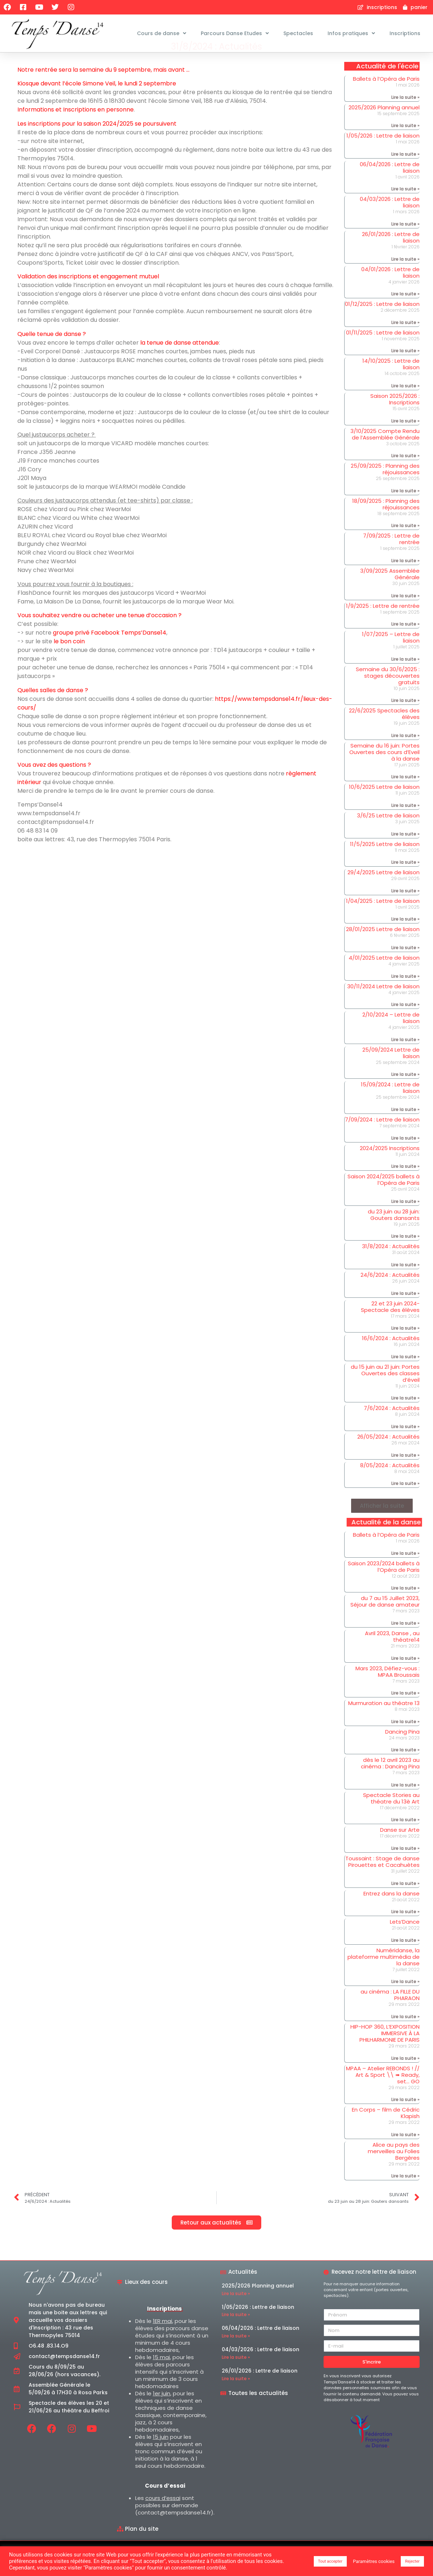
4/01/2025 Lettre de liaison (384, 975)
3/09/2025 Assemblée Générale (390, 591)
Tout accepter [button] (330, 2561)
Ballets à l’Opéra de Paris (386, 96)
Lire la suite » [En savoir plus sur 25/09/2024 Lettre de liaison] (405, 1092)
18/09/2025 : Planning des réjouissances (386, 521)
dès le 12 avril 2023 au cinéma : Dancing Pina (390, 1780)
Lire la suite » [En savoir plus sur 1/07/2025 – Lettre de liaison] (405, 676)
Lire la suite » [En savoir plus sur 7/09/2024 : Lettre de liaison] (405, 1155)
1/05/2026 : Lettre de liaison (383, 153)
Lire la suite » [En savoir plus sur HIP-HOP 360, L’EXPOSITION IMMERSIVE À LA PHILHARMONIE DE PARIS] (405, 2075)
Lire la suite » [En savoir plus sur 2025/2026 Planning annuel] (405, 143)
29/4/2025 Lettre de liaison (383, 889)
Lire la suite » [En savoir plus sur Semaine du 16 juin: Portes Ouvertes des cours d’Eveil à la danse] (405, 794)
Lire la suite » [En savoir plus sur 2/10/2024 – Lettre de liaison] (405, 1057)
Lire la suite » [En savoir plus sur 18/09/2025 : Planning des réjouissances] (405, 543)
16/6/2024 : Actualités (391, 1355)
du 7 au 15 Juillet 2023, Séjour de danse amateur (385, 1619)
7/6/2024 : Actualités (392, 1425)
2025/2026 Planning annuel (384, 125)
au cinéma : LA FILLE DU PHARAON (390, 2012)
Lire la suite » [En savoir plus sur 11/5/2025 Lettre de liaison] (405, 879)
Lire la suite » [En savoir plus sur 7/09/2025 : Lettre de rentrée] (405, 578)
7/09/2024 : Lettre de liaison (382, 1137)
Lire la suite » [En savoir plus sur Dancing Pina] (405, 1767)
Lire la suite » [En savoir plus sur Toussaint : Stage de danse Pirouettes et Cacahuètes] (405, 1901)
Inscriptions (405, 33)
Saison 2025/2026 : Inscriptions (395, 416)
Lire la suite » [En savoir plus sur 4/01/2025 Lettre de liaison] (405, 993)
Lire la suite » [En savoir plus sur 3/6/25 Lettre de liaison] (405, 851)
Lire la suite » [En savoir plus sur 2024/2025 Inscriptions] (405, 1183)
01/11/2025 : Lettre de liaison (383, 350)
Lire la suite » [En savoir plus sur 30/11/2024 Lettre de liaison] (405, 1022)
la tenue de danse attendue (179, 360)
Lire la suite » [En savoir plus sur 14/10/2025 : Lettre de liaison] (405, 403)
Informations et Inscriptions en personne (75, 127)
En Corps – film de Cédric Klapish (386, 2130)
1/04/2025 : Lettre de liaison (383, 918)
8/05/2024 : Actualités (390, 1482)
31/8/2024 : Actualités (391, 1263)
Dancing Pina (402, 1749)
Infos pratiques (351, 33)
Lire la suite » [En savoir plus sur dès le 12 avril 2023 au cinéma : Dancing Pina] (405, 1802)
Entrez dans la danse (391, 1911)
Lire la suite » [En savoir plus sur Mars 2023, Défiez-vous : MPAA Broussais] (405, 1710)
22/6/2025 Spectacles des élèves (384, 731)
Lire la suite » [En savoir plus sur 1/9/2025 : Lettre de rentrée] (405, 641)
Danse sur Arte (400, 1847)
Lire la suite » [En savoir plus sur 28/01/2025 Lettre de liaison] (405, 965)
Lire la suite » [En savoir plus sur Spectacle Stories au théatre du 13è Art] (405, 1837)
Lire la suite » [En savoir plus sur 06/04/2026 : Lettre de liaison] (405, 206)
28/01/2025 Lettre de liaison (383, 947)
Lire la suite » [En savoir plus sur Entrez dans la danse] (405, 1929)
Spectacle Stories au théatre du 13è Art (391, 1816)
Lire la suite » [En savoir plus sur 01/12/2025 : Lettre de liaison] (405, 340)
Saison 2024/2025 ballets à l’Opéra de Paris (383, 1197)
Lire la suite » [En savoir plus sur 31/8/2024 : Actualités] (405, 1282)
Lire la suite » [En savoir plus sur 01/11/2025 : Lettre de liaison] (405, 368)
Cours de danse (161, 33)
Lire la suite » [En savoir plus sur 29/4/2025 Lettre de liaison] (405, 908)
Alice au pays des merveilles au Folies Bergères (394, 2168)
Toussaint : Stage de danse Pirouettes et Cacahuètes (382, 1879)
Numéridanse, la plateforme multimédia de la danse (383, 1974)
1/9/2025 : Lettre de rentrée (383, 623)
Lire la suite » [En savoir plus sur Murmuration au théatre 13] (405, 1739)
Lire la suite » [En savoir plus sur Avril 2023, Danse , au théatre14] (405, 1675)
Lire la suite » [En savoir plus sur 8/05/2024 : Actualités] (405, 1501)
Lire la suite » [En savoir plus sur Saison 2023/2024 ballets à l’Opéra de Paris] (405, 1605)
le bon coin (69, 658)
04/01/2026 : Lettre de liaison (390, 290)
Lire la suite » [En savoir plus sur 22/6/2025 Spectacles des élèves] (405, 753)
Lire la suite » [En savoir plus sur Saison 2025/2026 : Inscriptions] (405, 438)
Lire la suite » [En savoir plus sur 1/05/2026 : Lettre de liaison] (405, 171)
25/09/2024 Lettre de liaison (391, 1070)
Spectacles (298, 33)
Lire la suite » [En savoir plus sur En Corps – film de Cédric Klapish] (405, 2152)
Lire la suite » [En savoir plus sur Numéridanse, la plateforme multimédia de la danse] (405, 1999)
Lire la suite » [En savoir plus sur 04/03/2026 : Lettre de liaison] (405, 241)
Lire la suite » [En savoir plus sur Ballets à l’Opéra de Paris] (405, 114)
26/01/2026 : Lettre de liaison (391, 255)
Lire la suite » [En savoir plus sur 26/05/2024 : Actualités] (405, 1472)
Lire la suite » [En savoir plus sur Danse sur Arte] (405, 1865)
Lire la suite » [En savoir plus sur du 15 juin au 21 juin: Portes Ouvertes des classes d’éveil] (405, 1415)
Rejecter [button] (412, 2561)
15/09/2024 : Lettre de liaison (390, 1105)
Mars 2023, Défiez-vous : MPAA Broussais (387, 1689)
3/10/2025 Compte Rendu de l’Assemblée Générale (385, 452)
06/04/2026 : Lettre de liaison (390, 185)
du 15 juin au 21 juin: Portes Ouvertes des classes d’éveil (385, 1390)
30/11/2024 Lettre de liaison (383, 1003)
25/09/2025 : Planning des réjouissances (385, 486)
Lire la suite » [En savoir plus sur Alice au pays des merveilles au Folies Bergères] (405, 2193)
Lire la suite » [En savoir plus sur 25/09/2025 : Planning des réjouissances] (405, 508)
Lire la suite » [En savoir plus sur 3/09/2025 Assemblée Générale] (405, 613)
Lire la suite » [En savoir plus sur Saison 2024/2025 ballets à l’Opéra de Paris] (405, 1219)
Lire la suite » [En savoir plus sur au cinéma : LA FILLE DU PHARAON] (405, 2034)
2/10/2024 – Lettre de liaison (391, 1035)
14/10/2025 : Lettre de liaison (391, 381)
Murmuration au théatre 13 (384, 1720)
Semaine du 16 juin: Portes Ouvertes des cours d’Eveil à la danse (384, 769)
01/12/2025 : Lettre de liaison (382, 321)
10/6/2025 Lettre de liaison (384, 804)
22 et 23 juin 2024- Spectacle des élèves (390, 1324)
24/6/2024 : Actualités (390, 1292)
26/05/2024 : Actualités (388, 1454)
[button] (382, 1523)
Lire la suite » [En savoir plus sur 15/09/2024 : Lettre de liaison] (405, 1127)
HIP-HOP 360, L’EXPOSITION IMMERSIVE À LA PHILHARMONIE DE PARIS (385, 2050)
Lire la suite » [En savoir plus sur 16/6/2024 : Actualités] (405, 1374)
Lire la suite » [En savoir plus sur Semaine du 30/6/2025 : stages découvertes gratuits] (405, 718)
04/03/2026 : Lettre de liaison (390, 219)
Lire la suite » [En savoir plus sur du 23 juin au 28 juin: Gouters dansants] (405, 1253)
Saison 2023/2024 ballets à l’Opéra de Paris (384, 1584)
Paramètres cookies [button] (374, 2561)
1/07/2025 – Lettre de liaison (391, 655)
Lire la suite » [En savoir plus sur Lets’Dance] (405, 1957)
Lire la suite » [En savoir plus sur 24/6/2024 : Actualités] (405, 1311)
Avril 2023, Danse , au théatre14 (392, 1654)
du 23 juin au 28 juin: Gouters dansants (394, 1232)
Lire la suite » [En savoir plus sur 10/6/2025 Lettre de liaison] (405, 823)
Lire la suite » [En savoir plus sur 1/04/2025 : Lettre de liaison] (405, 937)
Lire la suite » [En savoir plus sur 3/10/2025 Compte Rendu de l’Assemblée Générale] (405, 473)
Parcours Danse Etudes (235, 33)
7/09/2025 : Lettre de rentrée (391, 556)
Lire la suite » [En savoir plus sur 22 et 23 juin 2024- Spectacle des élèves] (405, 1345)
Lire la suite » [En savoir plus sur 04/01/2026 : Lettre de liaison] (405, 311)
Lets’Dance (405, 1939)
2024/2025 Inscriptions (390, 1165)
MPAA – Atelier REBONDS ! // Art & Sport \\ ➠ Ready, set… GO (383, 2092)
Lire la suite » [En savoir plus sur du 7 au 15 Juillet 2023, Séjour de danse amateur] (405, 1640)
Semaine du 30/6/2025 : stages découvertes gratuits (388, 693)
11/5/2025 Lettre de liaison (385, 861)
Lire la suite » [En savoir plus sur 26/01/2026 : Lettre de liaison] (405, 276)
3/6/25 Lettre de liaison (388, 833)
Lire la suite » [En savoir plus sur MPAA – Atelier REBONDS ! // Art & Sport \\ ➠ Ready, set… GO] (405, 2117)
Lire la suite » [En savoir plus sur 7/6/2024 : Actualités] (405, 1444)
